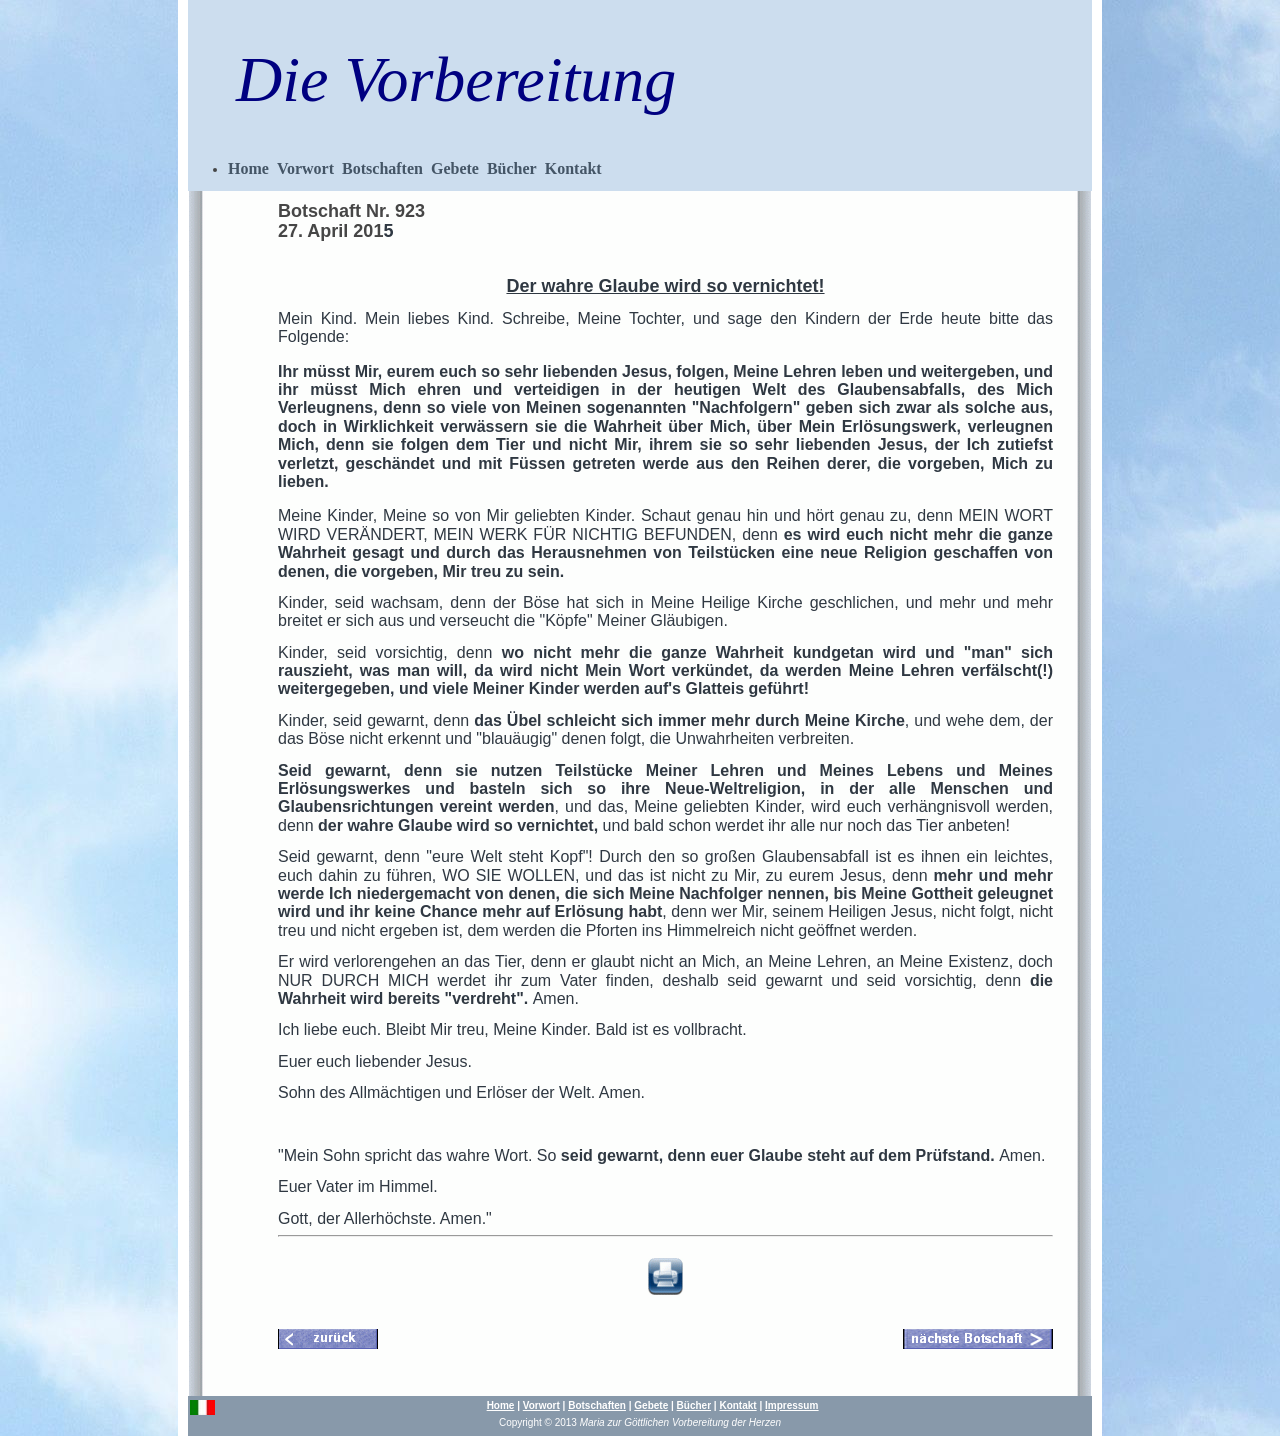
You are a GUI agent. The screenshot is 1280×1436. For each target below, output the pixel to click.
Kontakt (573, 168)
